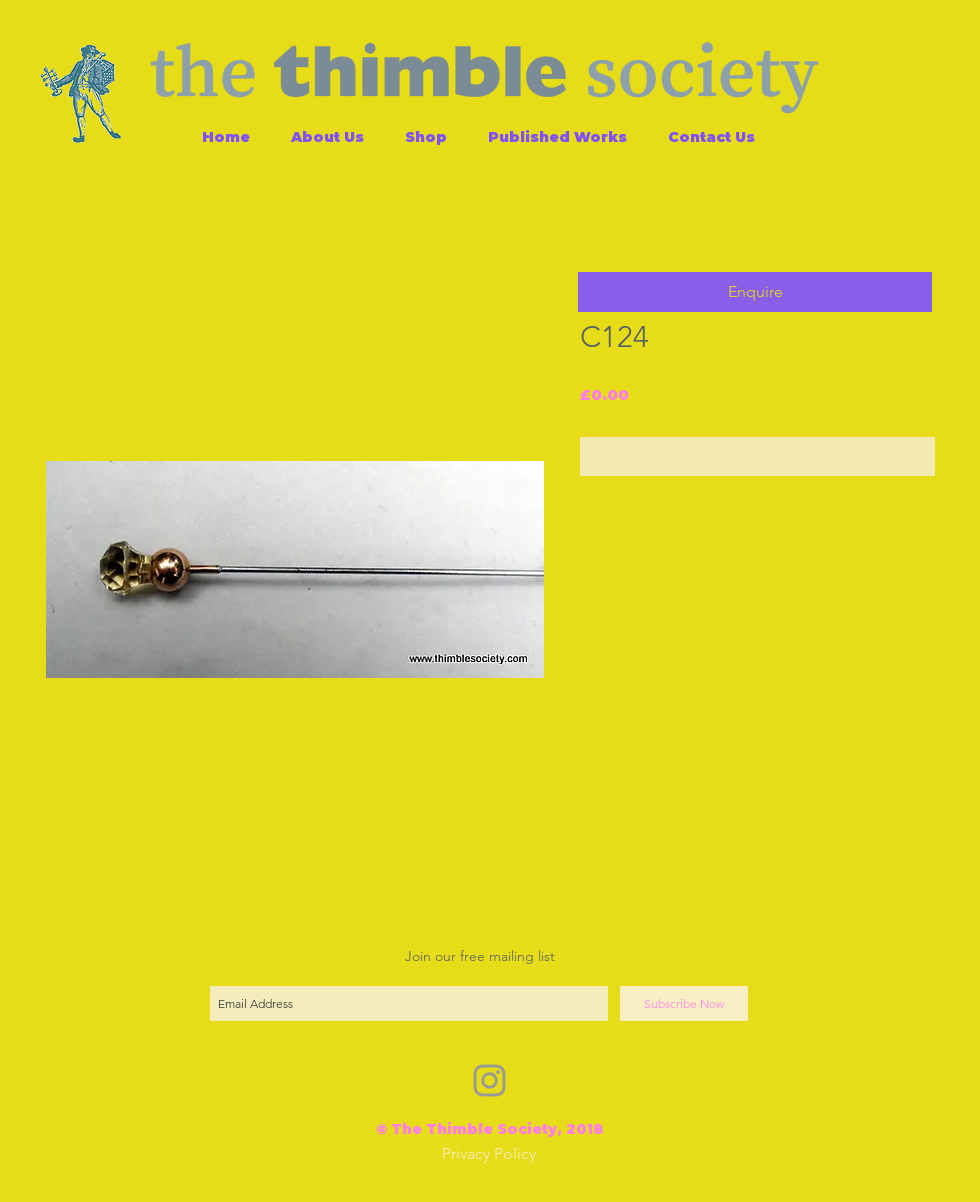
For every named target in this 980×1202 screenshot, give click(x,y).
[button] (755, 292)
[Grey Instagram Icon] (489, 1080)
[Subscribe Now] (684, 1003)
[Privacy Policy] (489, 1154)
